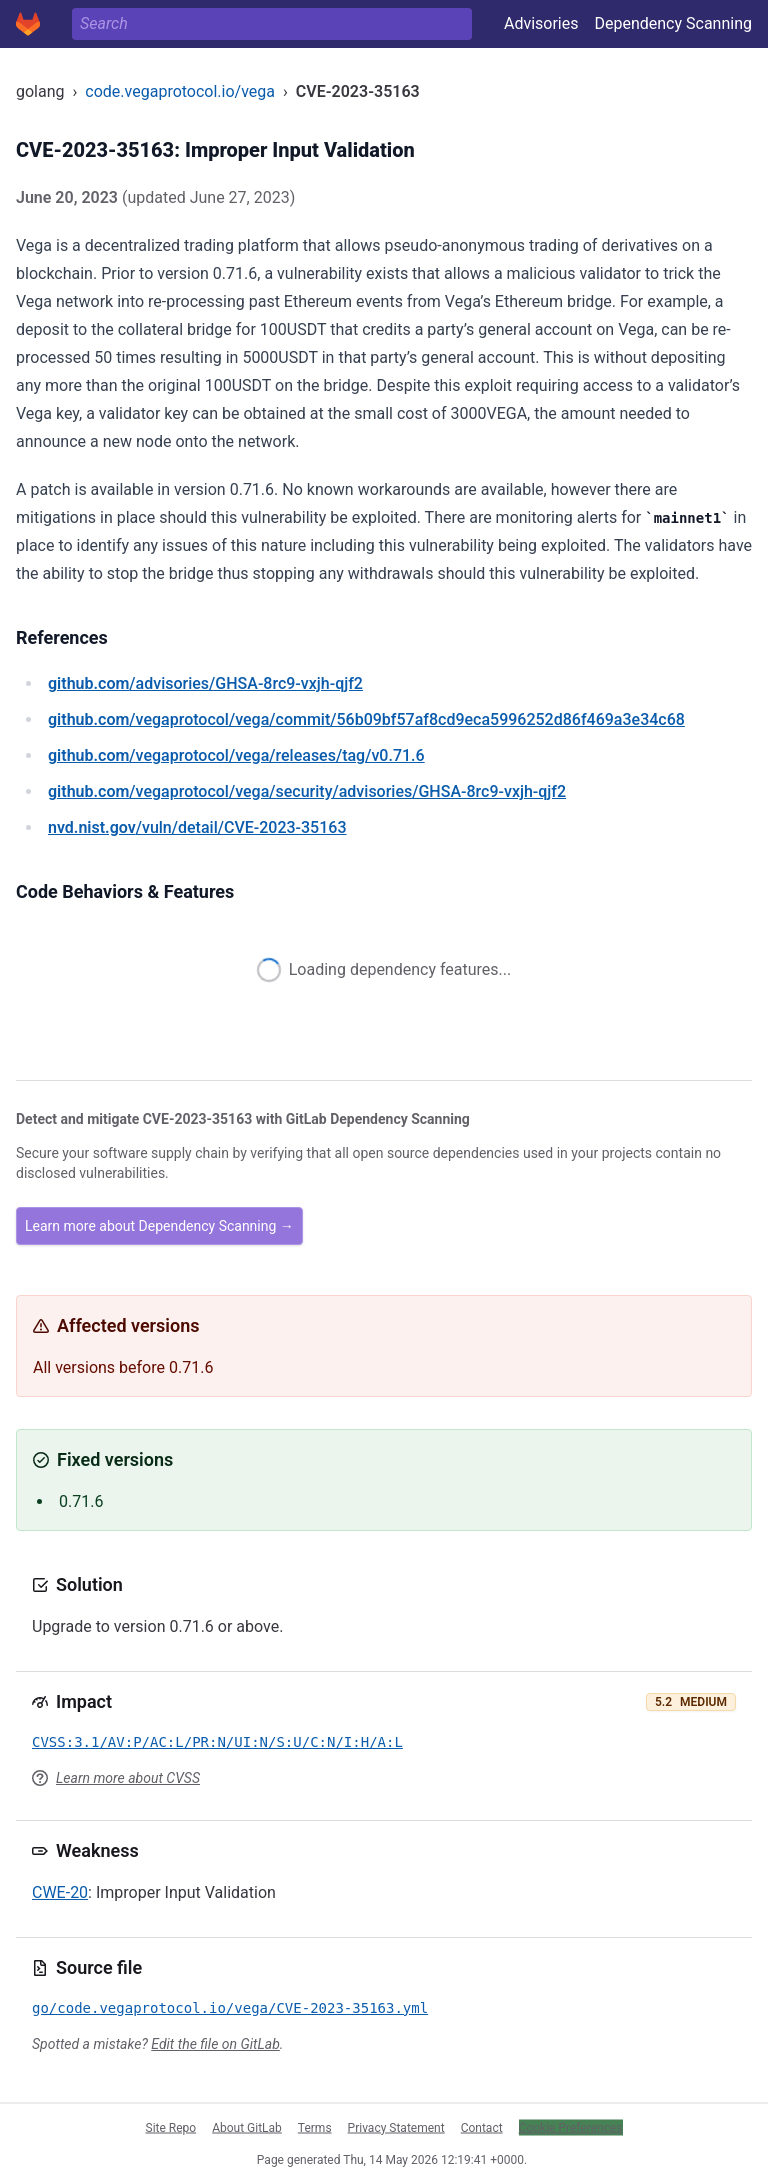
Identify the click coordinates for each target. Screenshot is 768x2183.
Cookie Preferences (571, 2127)
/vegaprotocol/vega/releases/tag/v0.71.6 (236, 755)
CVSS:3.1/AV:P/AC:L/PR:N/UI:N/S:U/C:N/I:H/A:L (217, 1742)
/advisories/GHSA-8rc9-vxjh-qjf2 (205, 683)
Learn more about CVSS (128, 1778)
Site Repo (171, 2127)
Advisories (541, 23)
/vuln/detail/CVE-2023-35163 (197, 827)
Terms (315, 2127)
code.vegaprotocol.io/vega (180, 91)
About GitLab (247, 2127)
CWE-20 (60, 1892)
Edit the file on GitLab (215, 2044)
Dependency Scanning (673, 23)
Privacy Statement (396, 2127)
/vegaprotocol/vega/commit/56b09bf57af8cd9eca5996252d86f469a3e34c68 (366, 719)
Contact (482, 2127)
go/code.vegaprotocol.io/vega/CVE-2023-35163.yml (230, 2008)
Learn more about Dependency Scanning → (159, 1226)
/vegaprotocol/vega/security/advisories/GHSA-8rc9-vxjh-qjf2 (307, 791)
